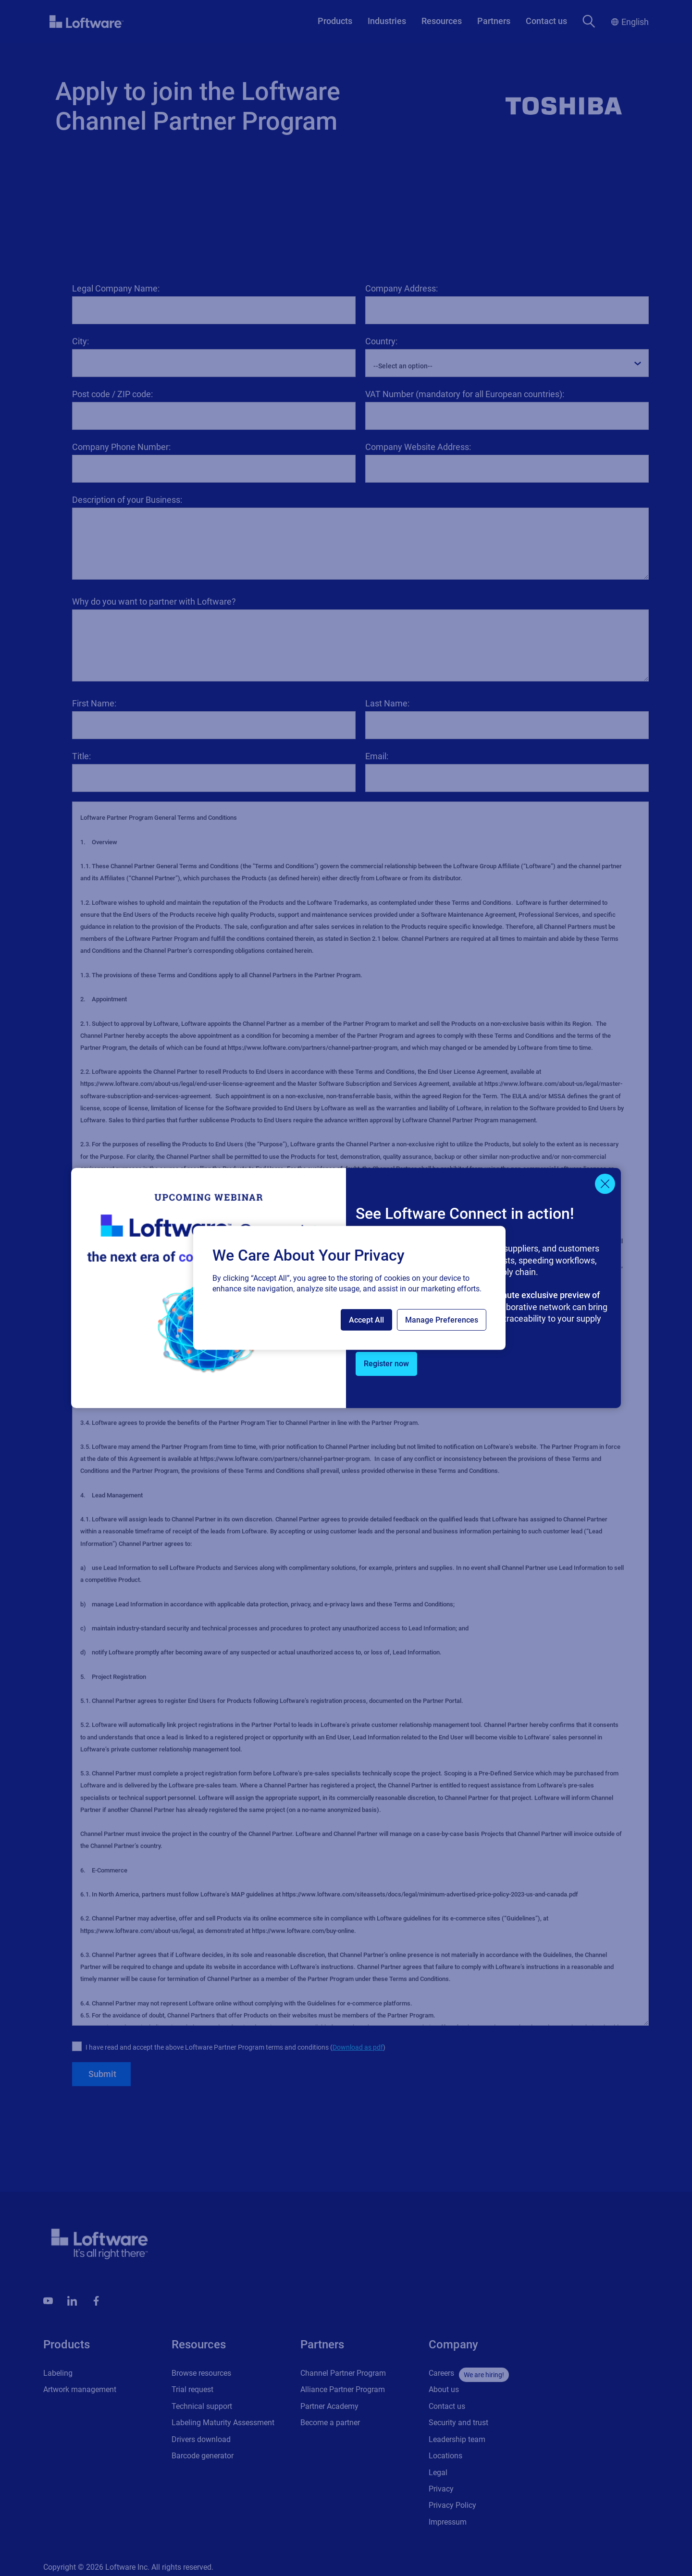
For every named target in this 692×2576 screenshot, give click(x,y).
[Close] (605, 1184)
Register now (386, 1363)
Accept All (366, 1319)
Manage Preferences (441, 1319)
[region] (349, 1288)
